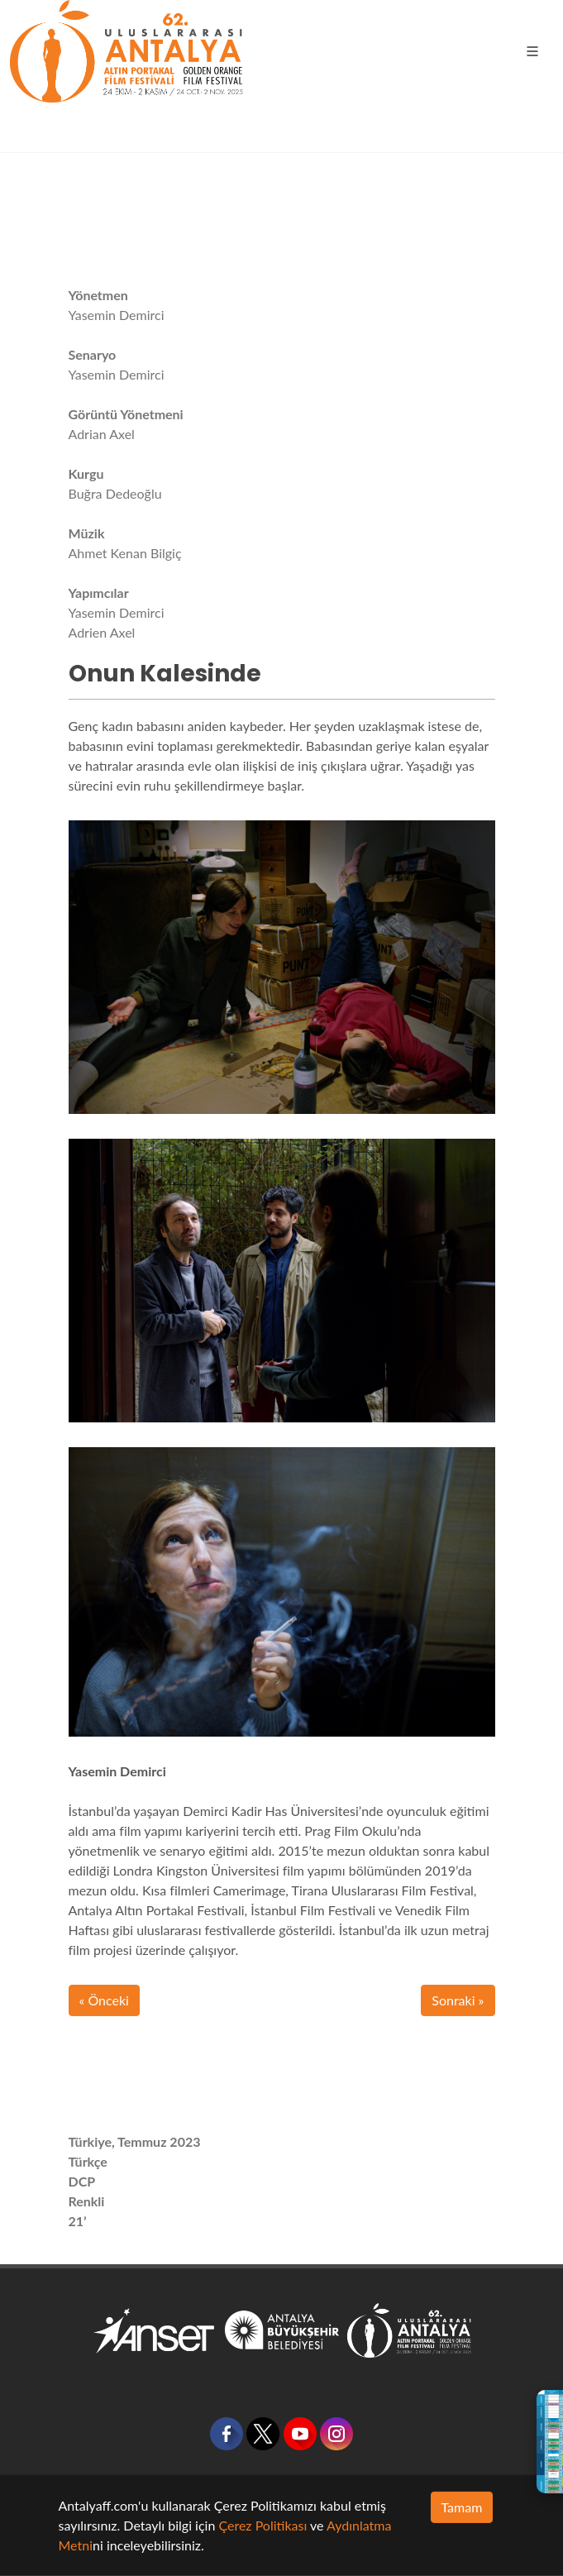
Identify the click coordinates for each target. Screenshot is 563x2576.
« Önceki (104, 2000)
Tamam (462, 2507)
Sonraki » (458, 2000)
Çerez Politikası (262, 2525)
